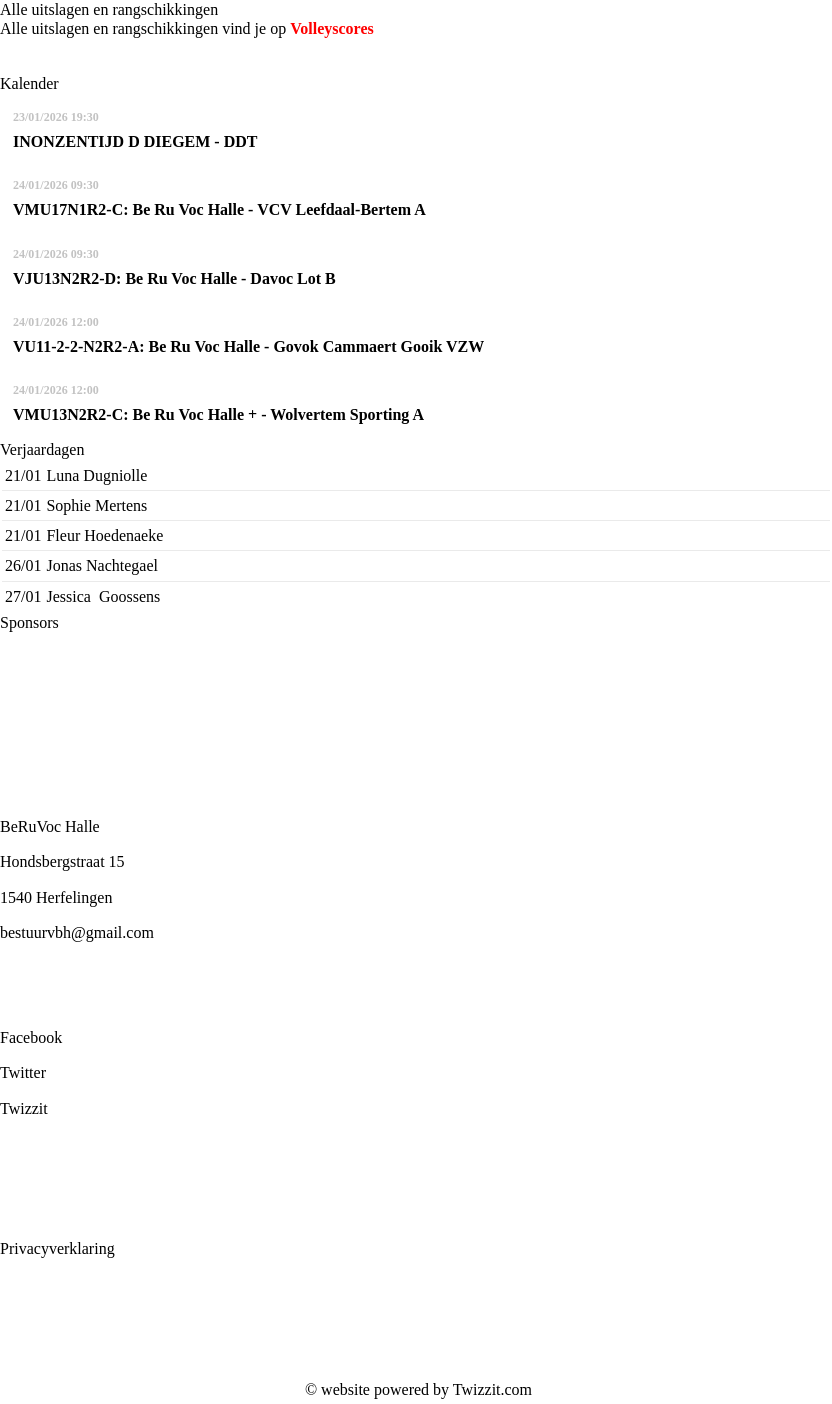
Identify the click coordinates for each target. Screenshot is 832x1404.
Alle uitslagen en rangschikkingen (109, 9)
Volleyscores (332, 28)
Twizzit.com (492, 1389)
